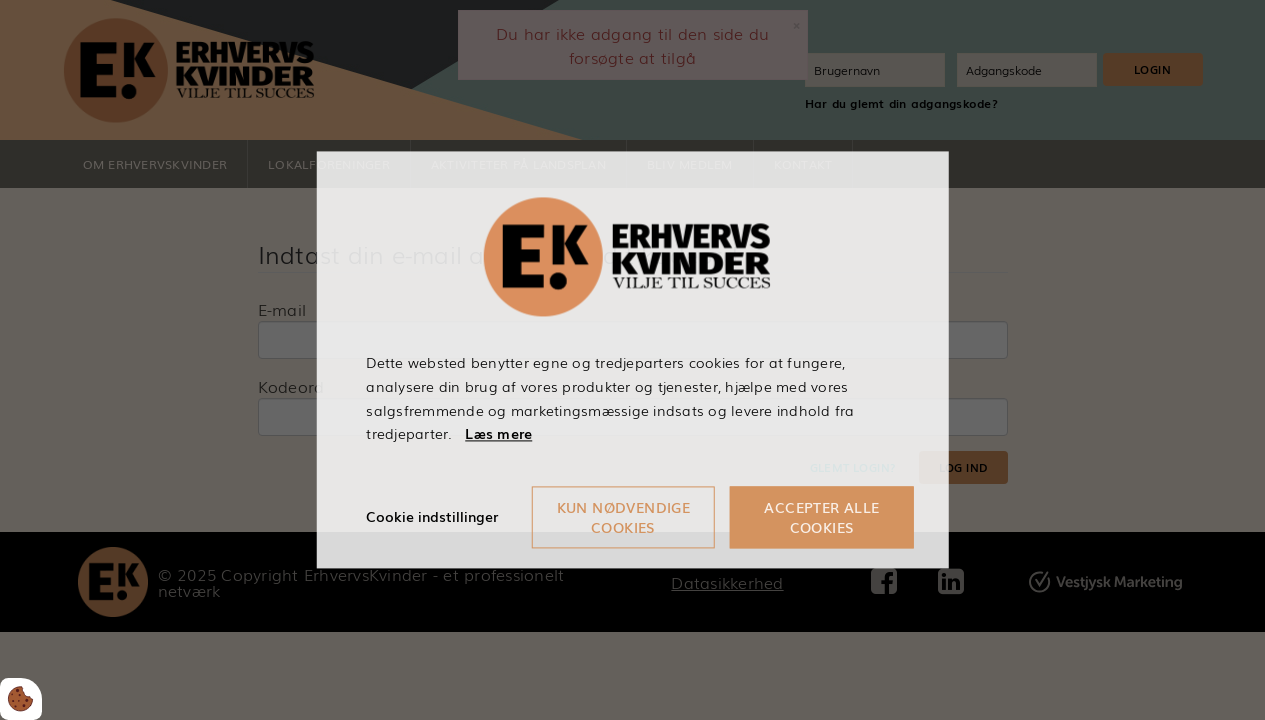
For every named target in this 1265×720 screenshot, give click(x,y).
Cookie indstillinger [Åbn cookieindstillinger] (432, 517)
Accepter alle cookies (821, 518)
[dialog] (632, 359)
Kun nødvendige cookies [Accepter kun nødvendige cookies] (624, 518)
